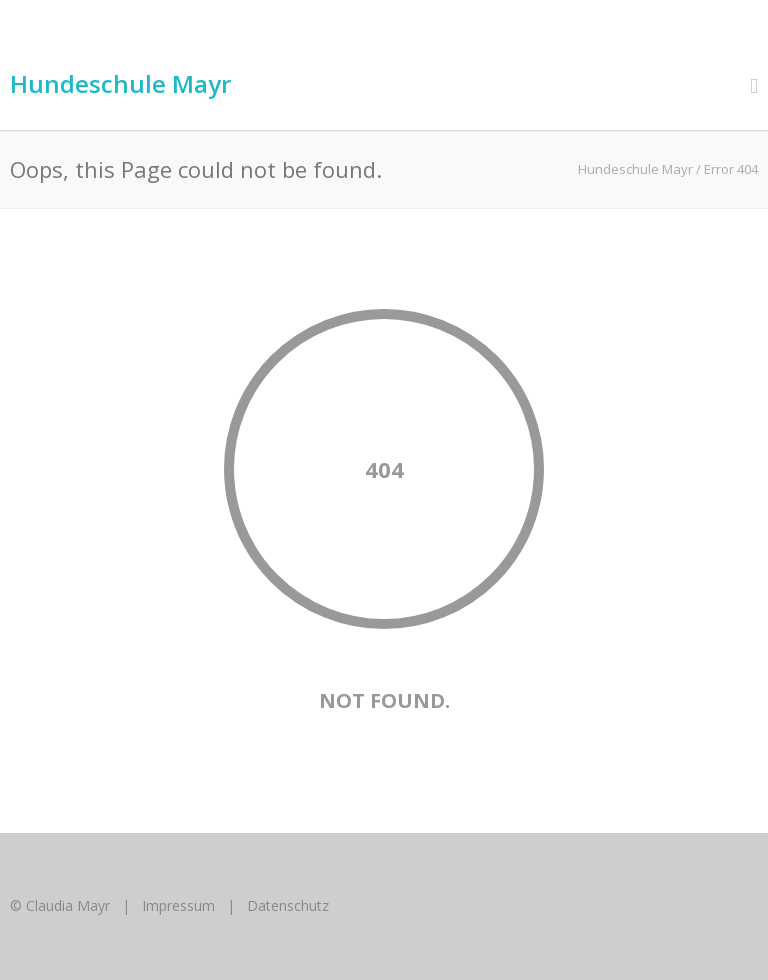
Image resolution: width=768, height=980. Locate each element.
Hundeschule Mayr (120, 83)
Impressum (178, 905)
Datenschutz (288, 905)
